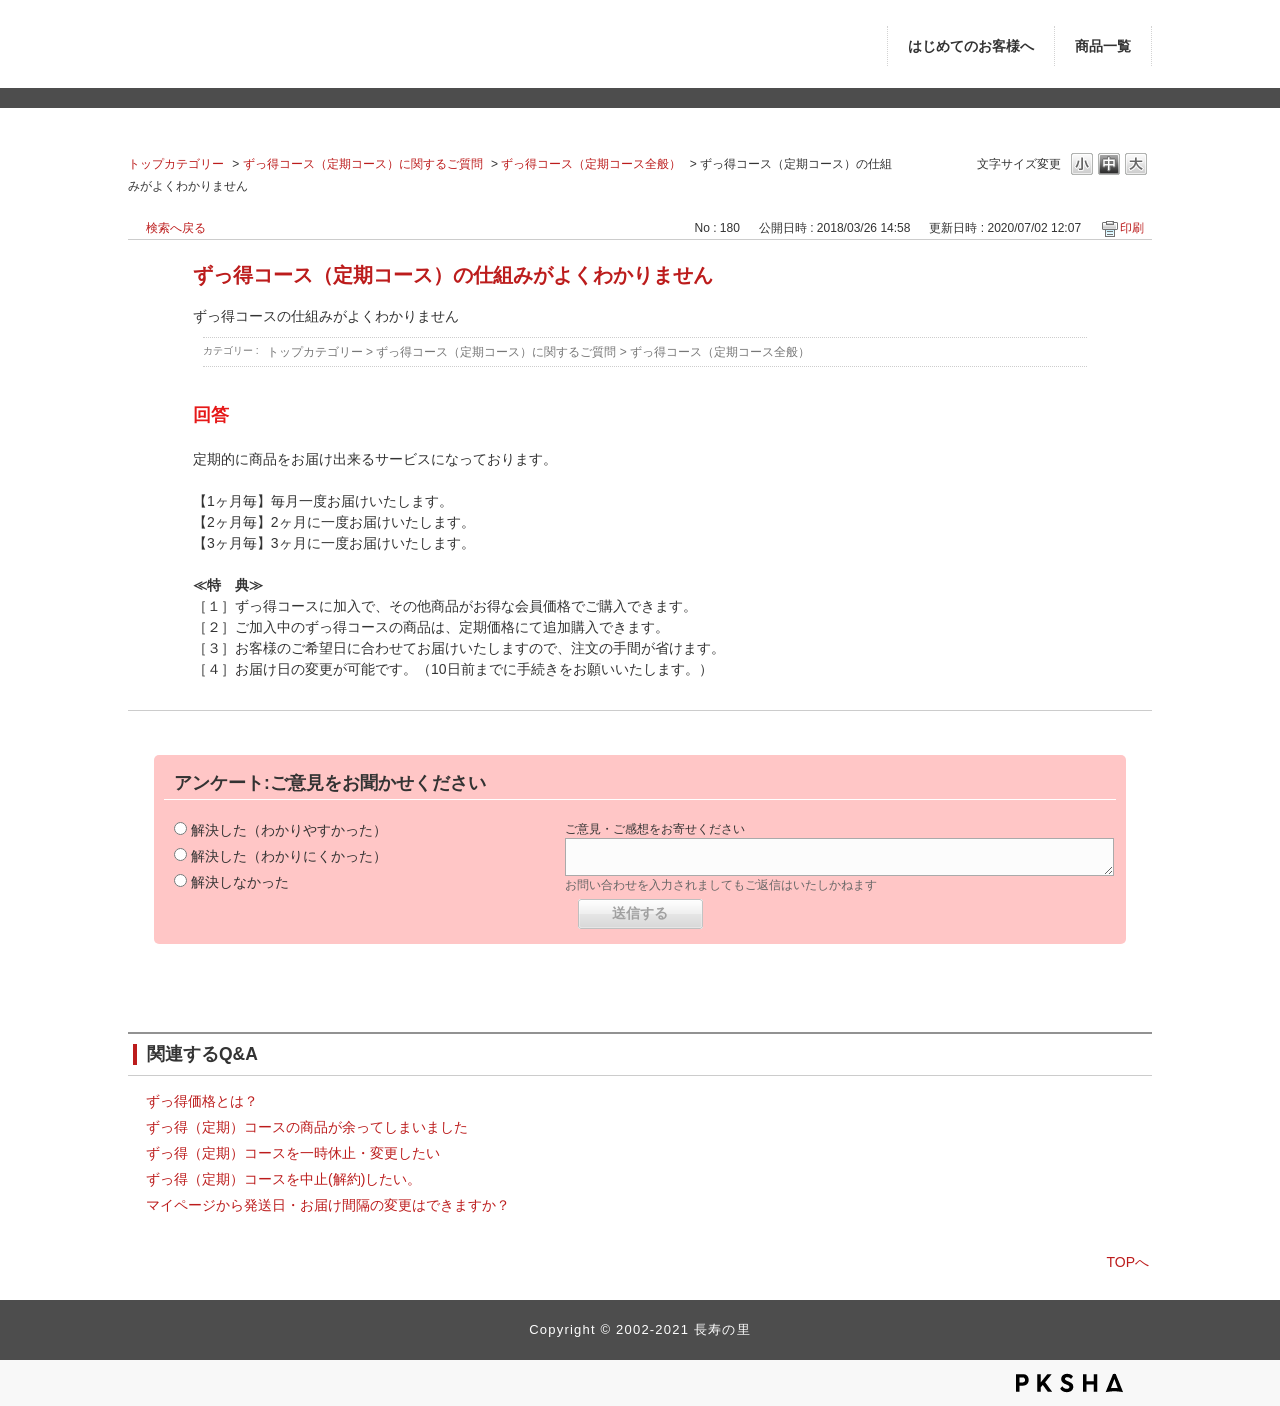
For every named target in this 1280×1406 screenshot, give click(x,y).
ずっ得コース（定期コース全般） (591, 164)
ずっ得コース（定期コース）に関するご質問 (363, 164)
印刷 (1132, 228)
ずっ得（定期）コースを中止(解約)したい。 (283, 1179)
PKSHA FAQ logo (1069, 1383)
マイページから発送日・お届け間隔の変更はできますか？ (328, 1205)
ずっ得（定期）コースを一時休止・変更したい (293, 1153)
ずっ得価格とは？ (202, 1101)
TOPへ (1127, 1262)
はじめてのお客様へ (971, 46)
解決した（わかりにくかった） (289, 856)
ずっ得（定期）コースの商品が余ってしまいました (307, 1127)
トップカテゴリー (176, 164)
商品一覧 (1103, 46)
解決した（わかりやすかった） (289, 830)
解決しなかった (240, 882)
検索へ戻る (176, 228)
